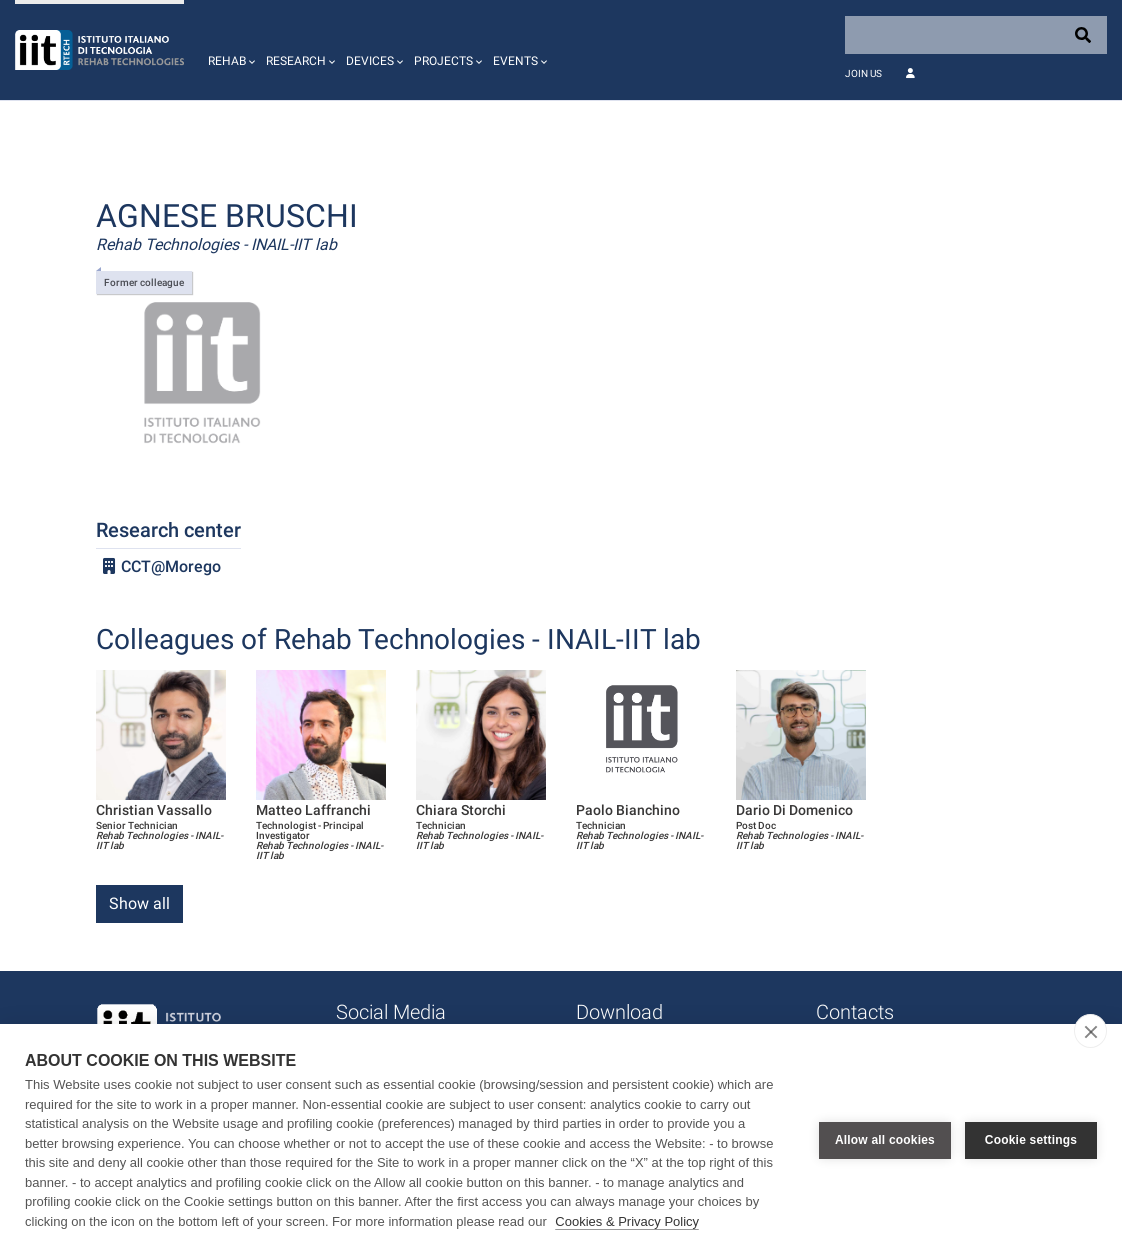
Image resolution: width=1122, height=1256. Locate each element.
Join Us (863, 73)
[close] (1090, 1031)
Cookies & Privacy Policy (627, 1221)
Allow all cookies (885, 1140)
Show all (139, 903)
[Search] (976, 35)
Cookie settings (1031, 1140)
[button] (229, 50)
